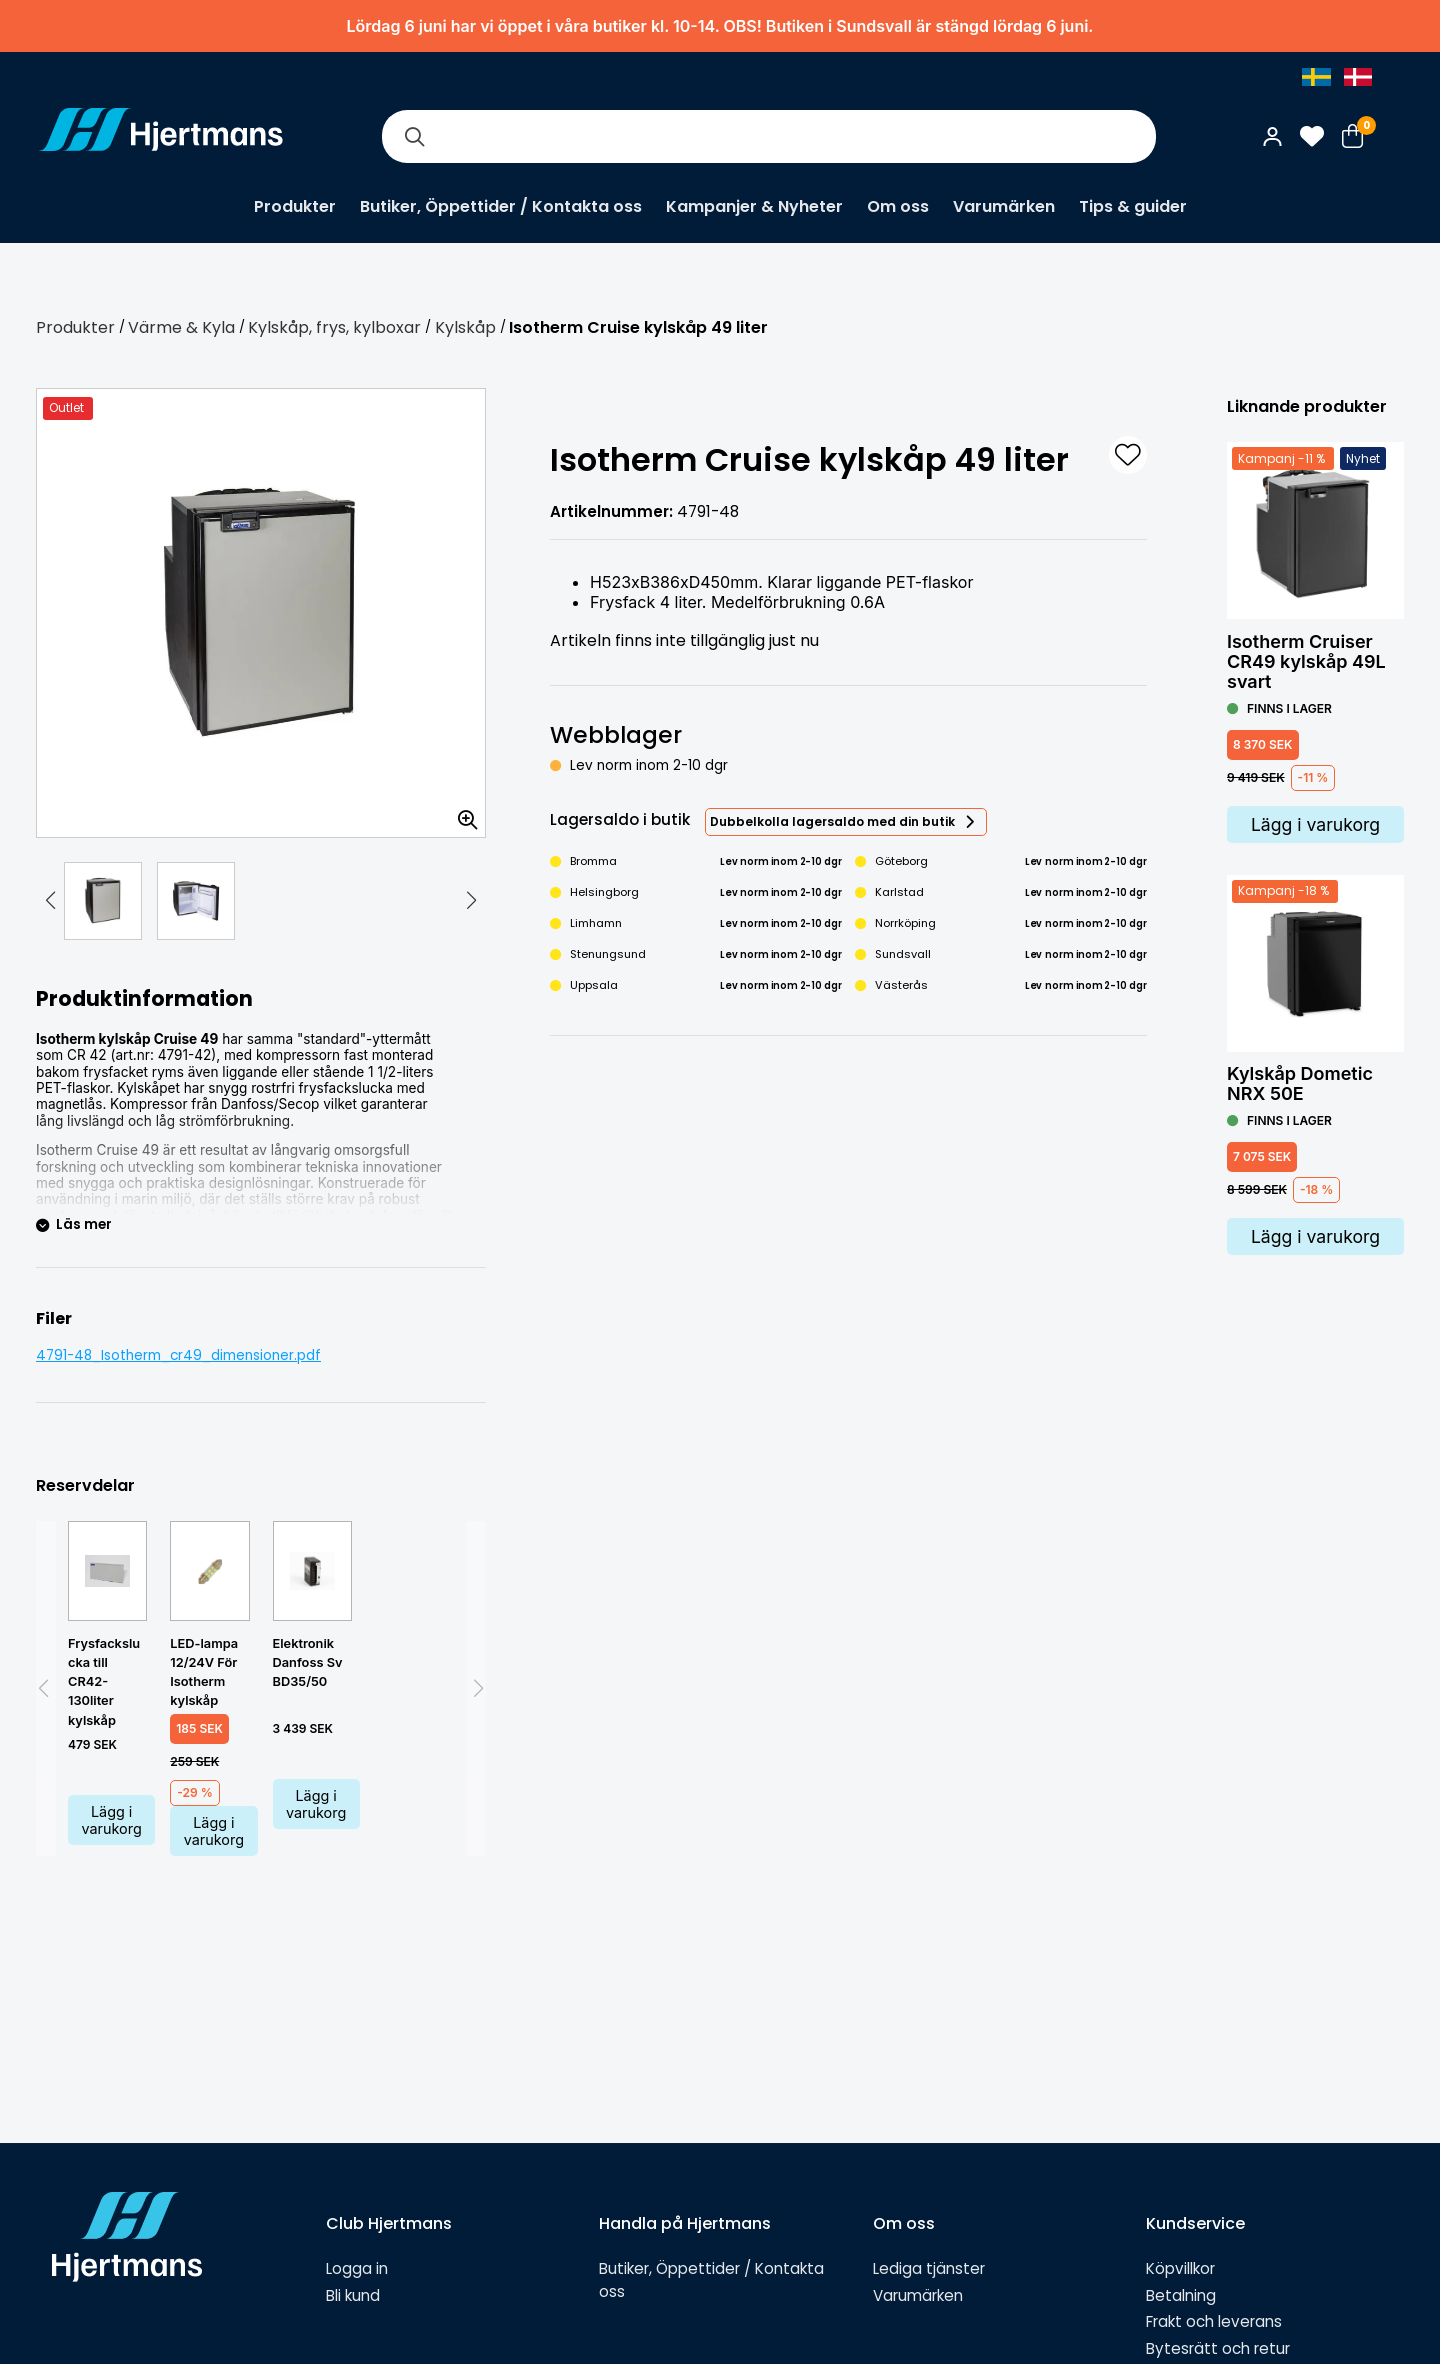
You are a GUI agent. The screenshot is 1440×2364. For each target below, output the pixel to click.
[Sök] (414, 136)
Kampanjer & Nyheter (754, 206)
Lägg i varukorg (112, 1820)
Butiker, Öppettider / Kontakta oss (501, 206)
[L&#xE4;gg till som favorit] (1128, 455)
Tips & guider (1133, 206)
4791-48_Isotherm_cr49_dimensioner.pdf (178, 1355)
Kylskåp (465, 327)
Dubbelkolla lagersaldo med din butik (832, 821)
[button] (50, 901)
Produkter (295, 206)
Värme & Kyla (181, 327)
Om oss (898, 206)
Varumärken (1004, 206)
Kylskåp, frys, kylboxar (334, 327)
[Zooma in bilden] (461, 813)
